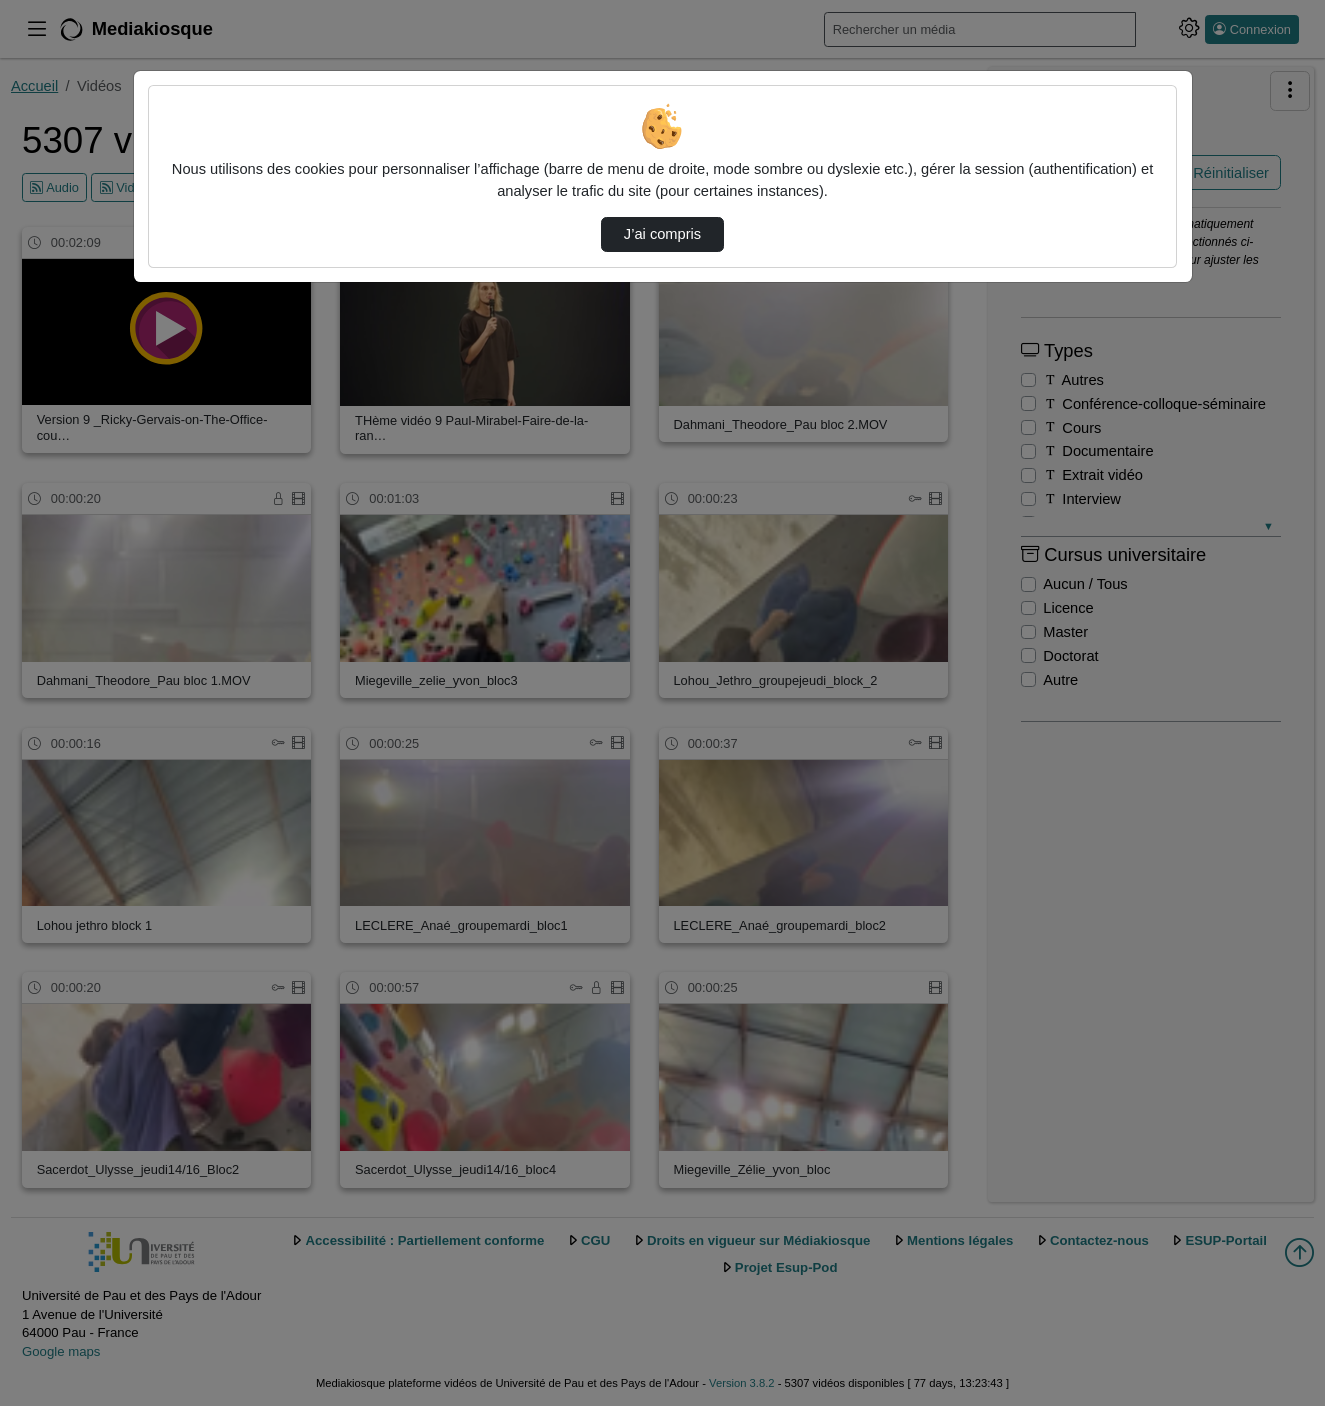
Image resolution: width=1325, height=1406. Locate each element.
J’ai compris (662, 234)
